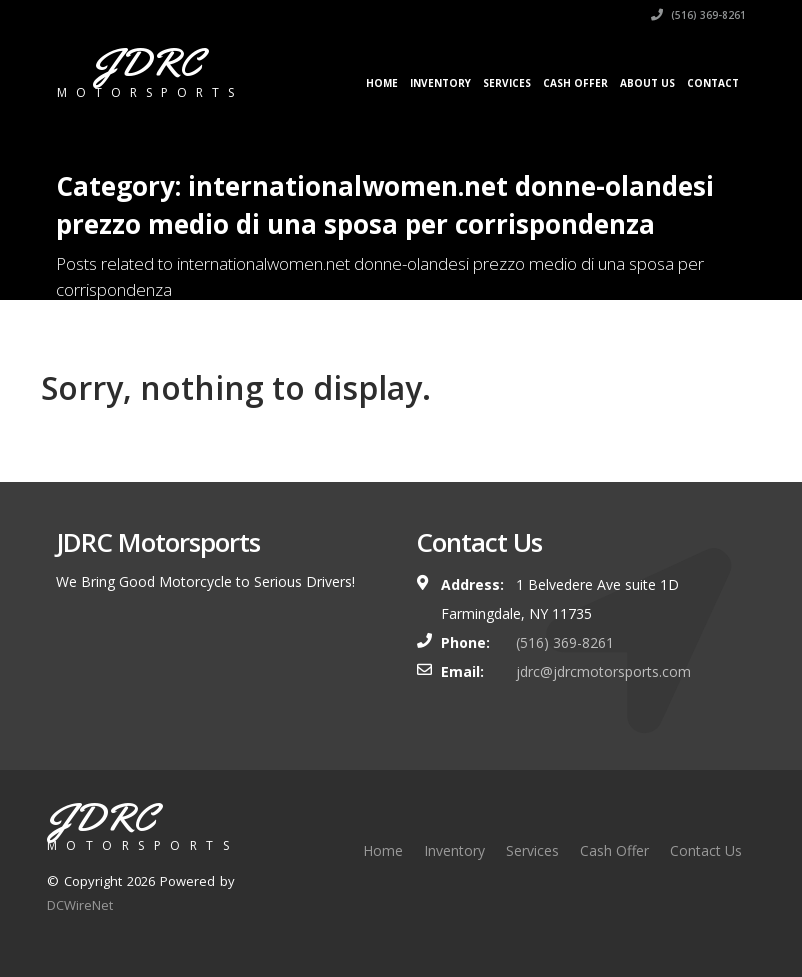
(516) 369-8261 (698, 15)
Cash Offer (575, 83)
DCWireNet (80, 905)
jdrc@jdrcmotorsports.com (603, 671)
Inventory (440, 83)
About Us (647, 83)
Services (507, 83)
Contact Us (706, 850)
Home (382, 83)
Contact (713, 83)
